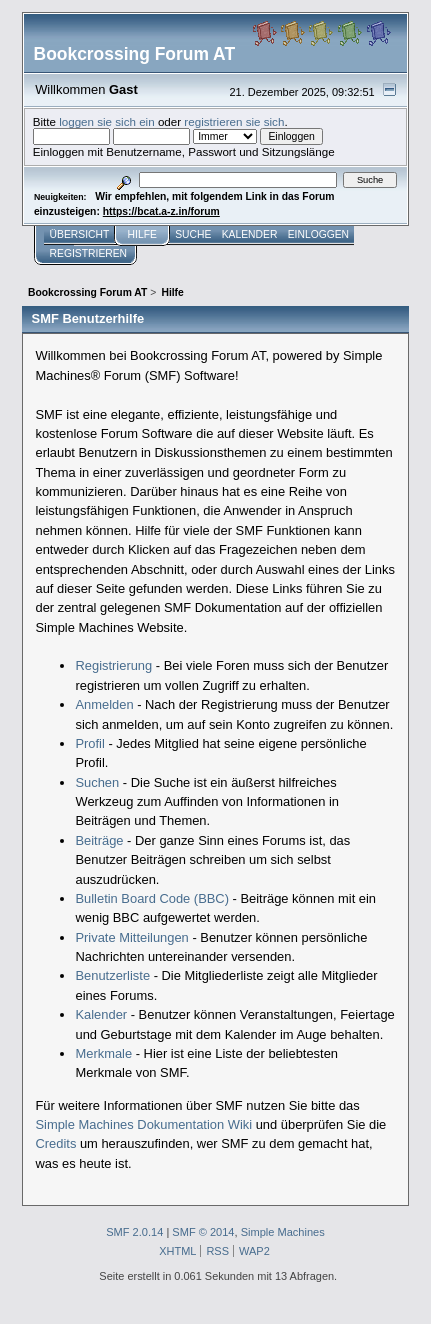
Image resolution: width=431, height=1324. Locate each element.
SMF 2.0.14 (134, 1232)
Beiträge (99, 840)
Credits (55, 1143)
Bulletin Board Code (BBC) (152, 898)
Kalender (101, 1014)
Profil (89, 743)
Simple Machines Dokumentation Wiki (143, 1124)
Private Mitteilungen (131, 937)
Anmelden (104, 704)
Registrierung (113, 665)
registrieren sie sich (234, 121)
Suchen (97, 782)
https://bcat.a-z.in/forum (161, 211)
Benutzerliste (112, 975)
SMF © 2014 (203, 1232)
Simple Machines (283, 1232)
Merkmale (103, 1053)
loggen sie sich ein (107, 121)
